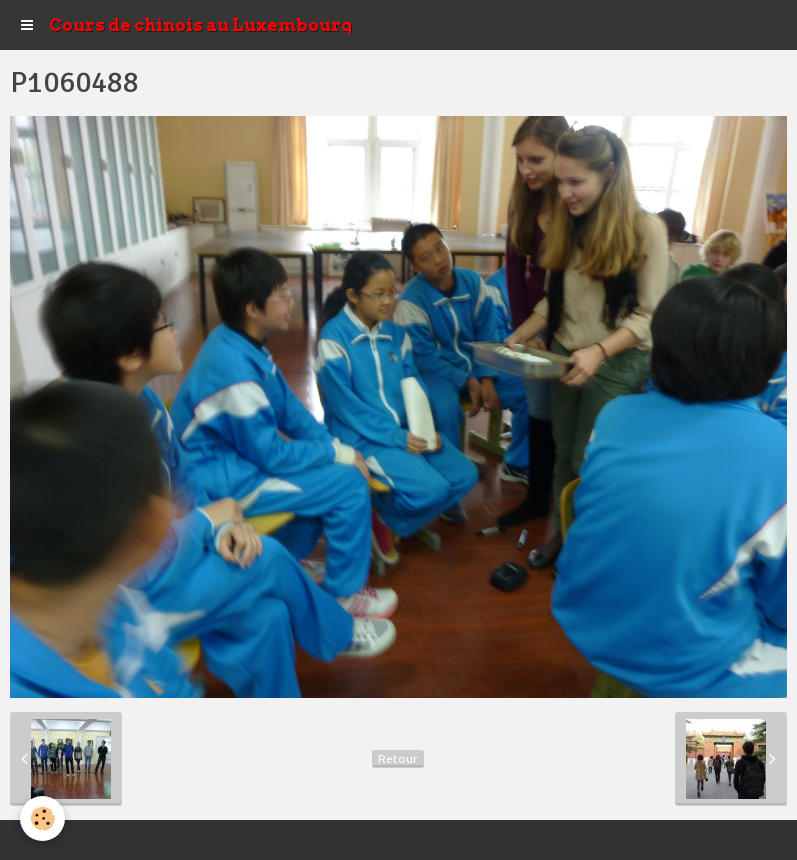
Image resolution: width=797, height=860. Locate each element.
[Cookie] (42, 818)
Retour (398, 758)
